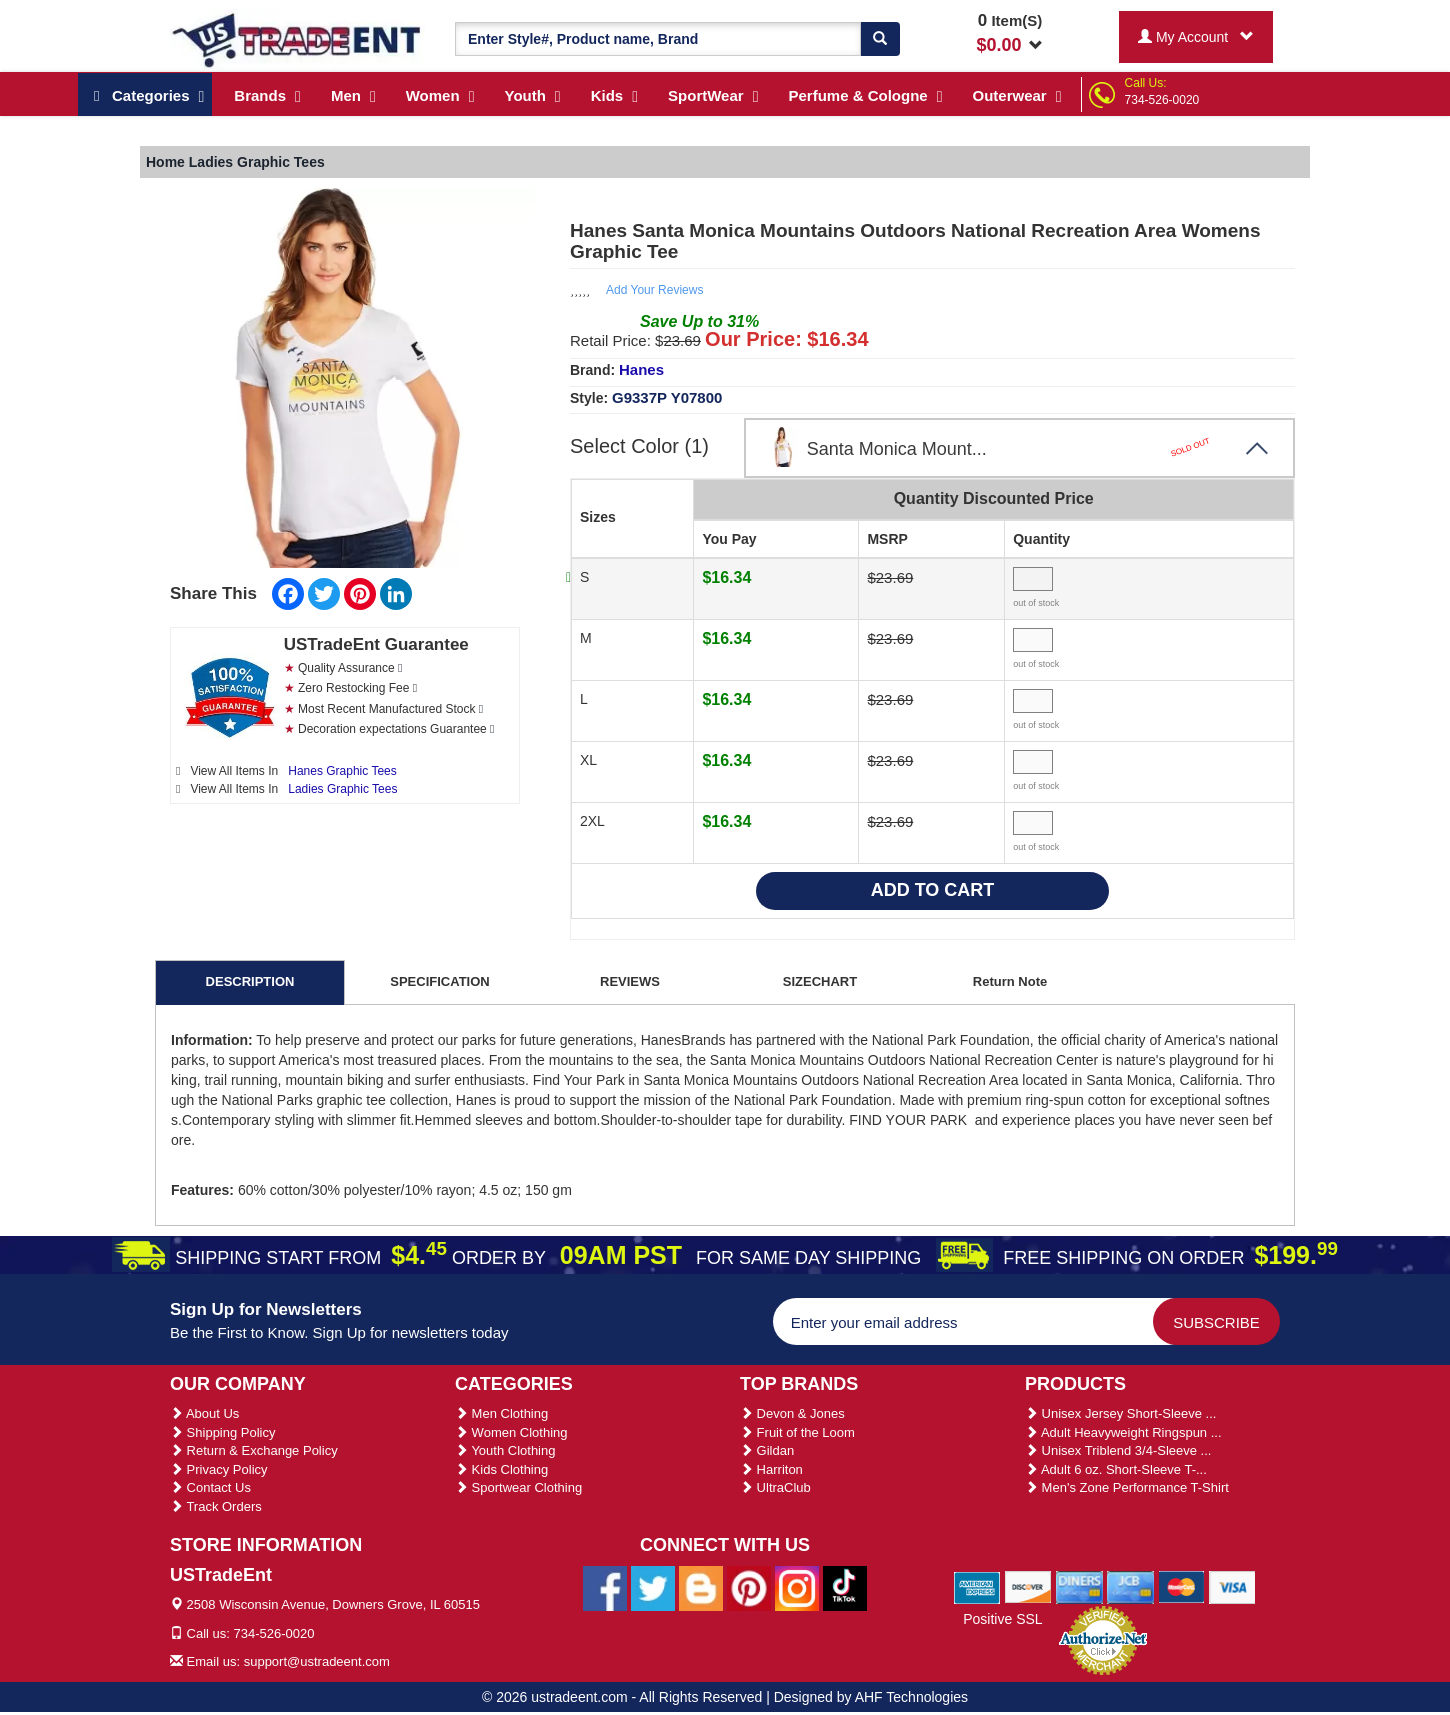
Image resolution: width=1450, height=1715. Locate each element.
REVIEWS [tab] (630, 981)
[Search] (880, 39)
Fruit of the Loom (797, 1432)
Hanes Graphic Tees (342, 771)
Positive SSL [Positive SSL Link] (1002, 1619)
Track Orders (216, 1506)
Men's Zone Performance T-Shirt (1127, 1487)
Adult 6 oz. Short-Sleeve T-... (1116, 1469)
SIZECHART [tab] (820, 981)
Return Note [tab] (1010, 981)
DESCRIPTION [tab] (250, 981)
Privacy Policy (219, 1469)
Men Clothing (501, 1413)
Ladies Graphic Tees (342, 789)
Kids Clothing (501, 1469)
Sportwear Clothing (518, 1487)
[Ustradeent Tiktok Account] (845, 1587)
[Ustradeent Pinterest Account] (749, 1587)
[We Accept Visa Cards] (1232, 1587)
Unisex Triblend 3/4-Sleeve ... (1118, 1450)
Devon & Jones (792, 1413)
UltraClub (775, 1487)
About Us (204, 1413)
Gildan (767, 1450)
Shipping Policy (223, 1432)
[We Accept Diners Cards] (1079, 1587)
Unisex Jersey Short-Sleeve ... (1120, 1413)
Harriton (771, 1469)
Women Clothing (511, 1432)
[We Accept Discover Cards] (1028, 1587)
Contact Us (210, 1487)
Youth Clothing (505, 1450)
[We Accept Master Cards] (1181, 1587)
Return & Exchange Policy (254, 1450)
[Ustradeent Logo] (297, 39)
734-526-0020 (1162, 100)
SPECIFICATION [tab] (439, 981)
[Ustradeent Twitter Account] (653, 1587)
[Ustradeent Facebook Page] (605, 1587)
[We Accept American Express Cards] (977, 1587)
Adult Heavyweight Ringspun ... (1123, 1432)
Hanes (641, 369)
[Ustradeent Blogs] (701, 1587)
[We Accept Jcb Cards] (1130, 1587)
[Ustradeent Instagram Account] (797, 1587)
